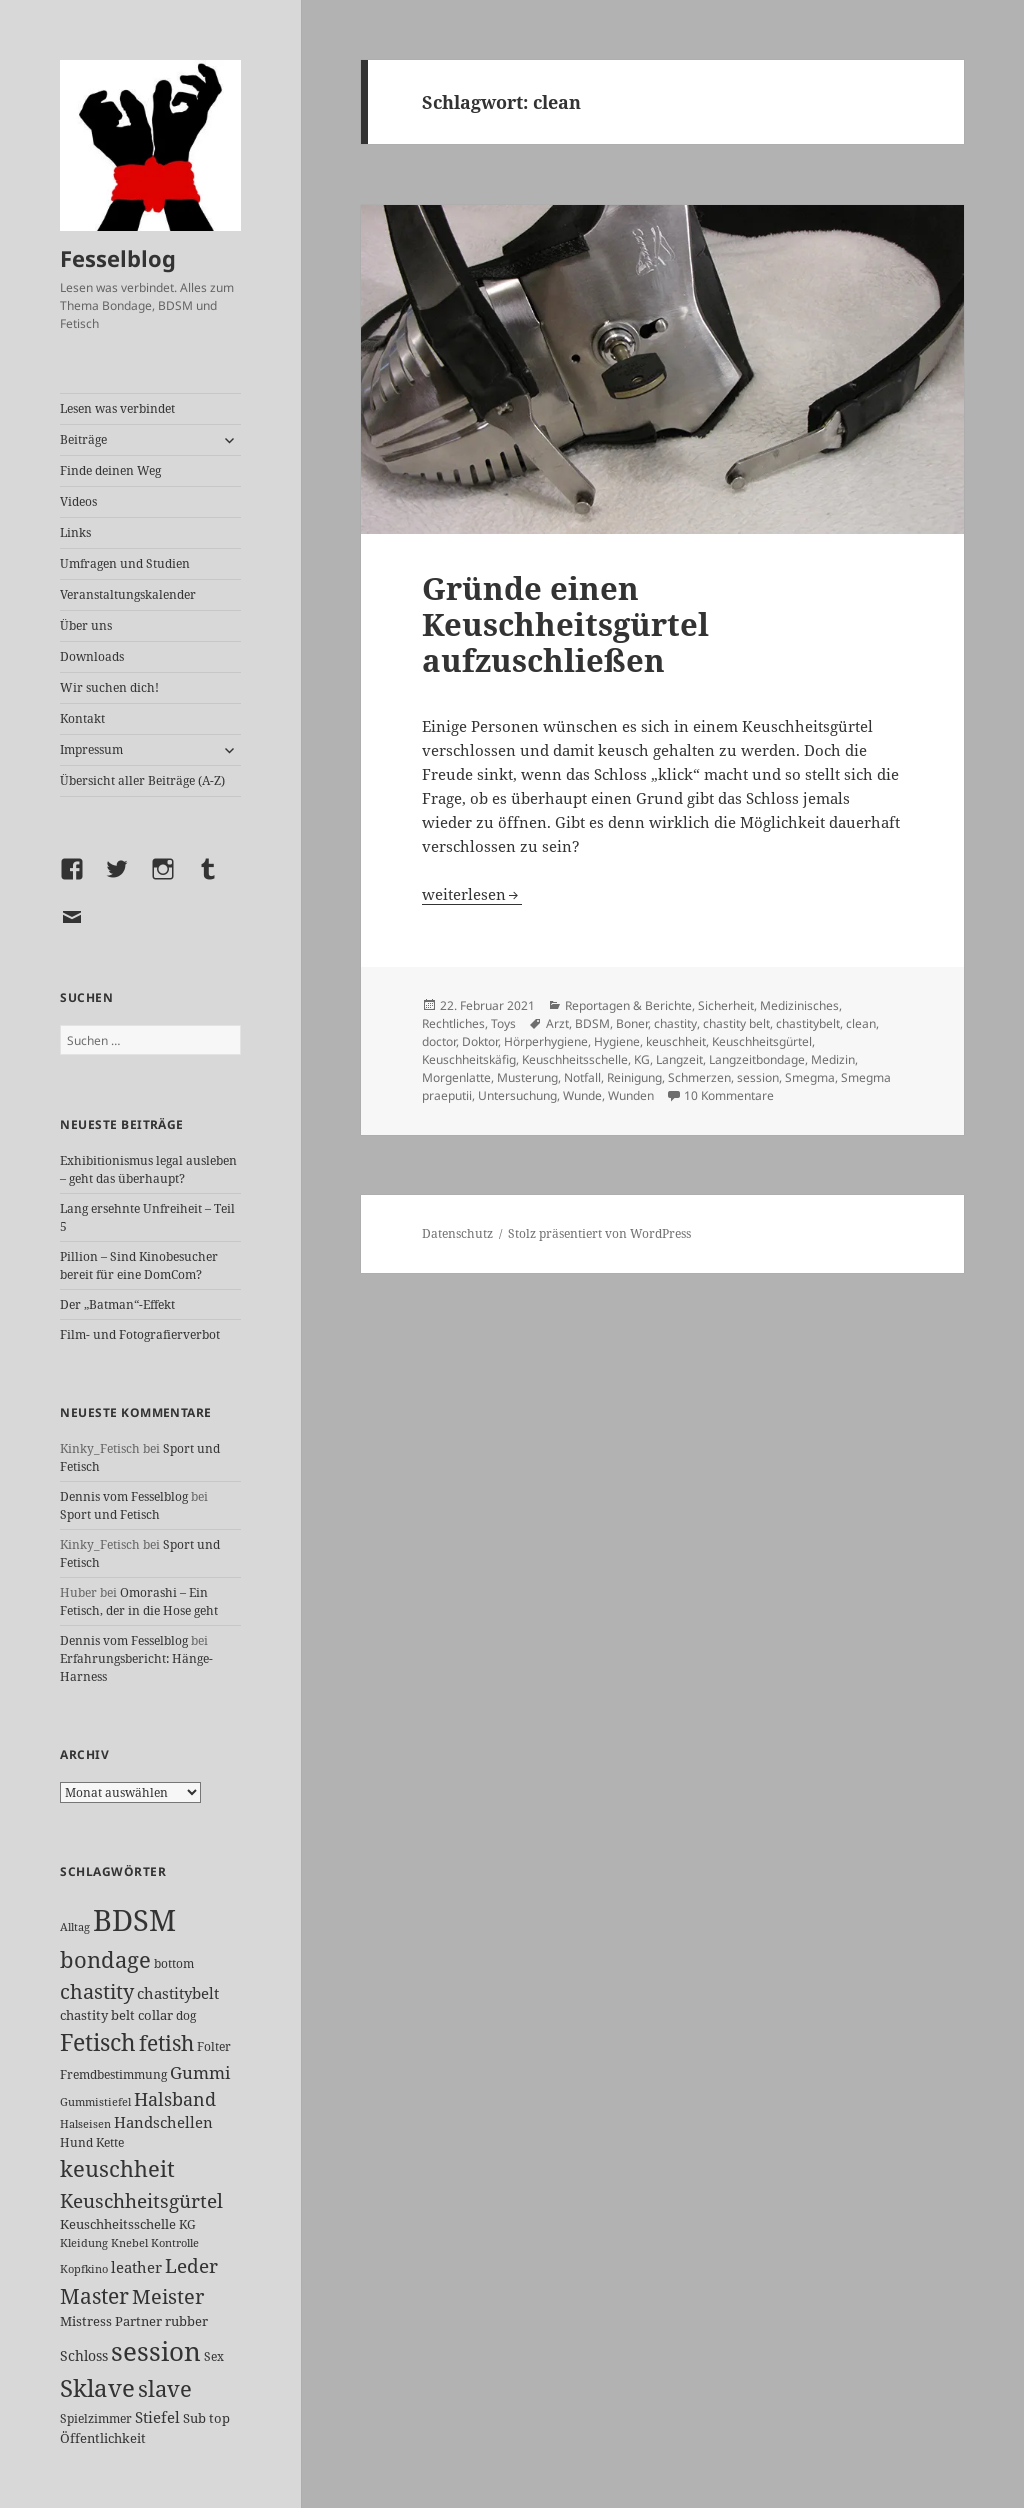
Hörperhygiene (546, 1041)
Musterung (527, 1077)
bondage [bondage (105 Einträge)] (105, 1959)
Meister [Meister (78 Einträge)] (168, 2296)
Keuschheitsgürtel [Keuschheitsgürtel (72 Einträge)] (141, 2200)
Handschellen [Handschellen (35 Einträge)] (163, 2122)
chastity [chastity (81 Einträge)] (97, 1991)
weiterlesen (472, 894)
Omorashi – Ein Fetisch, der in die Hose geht (139, 1601)
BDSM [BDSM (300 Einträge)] (134, 1920)
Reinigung (634, 1077)
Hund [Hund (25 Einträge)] (76, 2142)
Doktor (480, 1041)
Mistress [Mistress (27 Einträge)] (86, 2321)
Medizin (833, 1059)
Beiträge (83, 439)
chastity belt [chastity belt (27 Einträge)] (97, 2015)
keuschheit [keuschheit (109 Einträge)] (117, 2168)
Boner (632, 1023)
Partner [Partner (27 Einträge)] (138, 2321)
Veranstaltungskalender (128, 594)
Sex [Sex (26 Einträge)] (214, 2356)
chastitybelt (808, 1023)
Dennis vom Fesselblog (124, 1496)
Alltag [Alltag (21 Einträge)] (75, 1926)
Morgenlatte (456, 1077)
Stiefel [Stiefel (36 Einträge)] (157, 2417)
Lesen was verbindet (117, 408)
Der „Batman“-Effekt (117, 1304)
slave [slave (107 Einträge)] (165, 2388)
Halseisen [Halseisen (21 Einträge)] (85, 2123)
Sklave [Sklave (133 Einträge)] (97, 2388)
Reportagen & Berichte (628, 1005)
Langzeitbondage (757, 1059)
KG (642, 1059)
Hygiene (617, 1041)
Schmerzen (699, 1077)
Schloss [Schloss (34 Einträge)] (84, 2355)
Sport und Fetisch (110, 1514)
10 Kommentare (729, 1095)
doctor (439, 1041)
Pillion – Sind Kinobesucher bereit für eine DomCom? (139, 1265)
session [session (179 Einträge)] (156, 2351)
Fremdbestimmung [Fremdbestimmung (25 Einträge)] (113, 2074)
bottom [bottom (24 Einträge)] (174, 1963)
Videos (78, 501)
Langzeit (679, 1059)
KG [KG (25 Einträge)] (187, 2224)
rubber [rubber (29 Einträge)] (186, 2321)
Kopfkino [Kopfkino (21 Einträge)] (84, 2268)
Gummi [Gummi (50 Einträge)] (200, 2072)
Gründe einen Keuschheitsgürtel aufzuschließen (565, 624)
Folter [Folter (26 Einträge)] (214, 2046)
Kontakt (82, 718)
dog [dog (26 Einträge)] (186, 2015)
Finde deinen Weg (110, 470)
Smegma (810, 1077)
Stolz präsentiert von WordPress (599, 1233)
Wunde (582, 1095)
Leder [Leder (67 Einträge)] (191, 2266)
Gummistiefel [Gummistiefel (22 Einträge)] (95, 2101)
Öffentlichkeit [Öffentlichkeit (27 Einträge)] (103, 2438)
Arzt (557, 1023)
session (758, 1077)
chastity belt (736, 1023)
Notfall (582, 1077)
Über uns (86, 625)
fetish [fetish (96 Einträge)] (166, 2042)
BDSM (592, 1023)
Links (75, 532)
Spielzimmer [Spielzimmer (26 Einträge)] (96, 2418)
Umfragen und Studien (125, 563)
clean (861, 1023)
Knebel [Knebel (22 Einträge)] (129, 2242)
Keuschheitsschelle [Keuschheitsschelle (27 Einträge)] (118, 2224)
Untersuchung (517, 1095)
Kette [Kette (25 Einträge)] (110, 2142)
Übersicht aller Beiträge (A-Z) (142, 780)
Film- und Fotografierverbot (140, 1334)
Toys (503, 1023)
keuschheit (676, 1041)
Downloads (92, 656)
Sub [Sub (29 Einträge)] (194, 2418)
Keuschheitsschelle (575, 1059)
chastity (675, 1023)
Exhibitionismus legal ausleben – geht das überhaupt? (148, 1169)
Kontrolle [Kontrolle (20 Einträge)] (175, 2243)
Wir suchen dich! (109, 687)
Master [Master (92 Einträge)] (94, 2295)
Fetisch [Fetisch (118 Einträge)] (98, 2042)
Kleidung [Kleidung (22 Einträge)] (84, 2242)
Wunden (631, 1095)
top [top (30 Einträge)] (219, 2418)
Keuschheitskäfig (469, 1059)
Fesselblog (118, 258)
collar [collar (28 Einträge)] (155, 2015)
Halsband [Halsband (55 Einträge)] (175, 2099)
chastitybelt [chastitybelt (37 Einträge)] (178, 1993)
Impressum (91, 749)
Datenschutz (457, 1233)
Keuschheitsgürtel (762, 1041)
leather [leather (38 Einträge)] (136, 2267)
